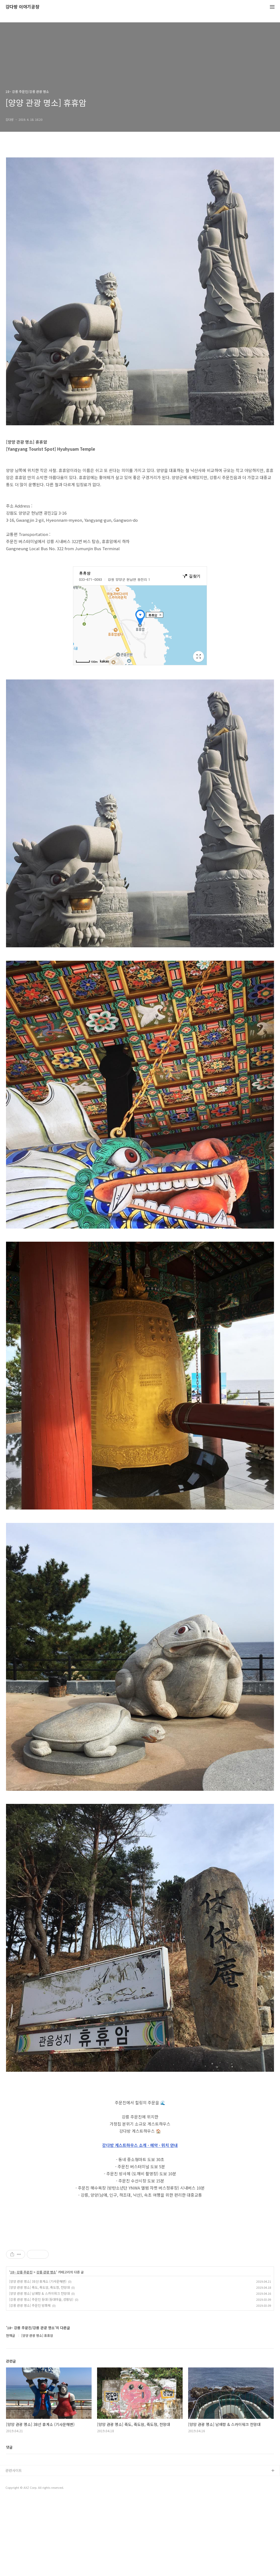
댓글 (9, 2523)
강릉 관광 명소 (46, 2348)
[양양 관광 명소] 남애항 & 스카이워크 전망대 (39, 2369)
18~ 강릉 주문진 (21, 2348)
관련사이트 (13, 2546)
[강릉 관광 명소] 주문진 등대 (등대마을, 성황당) (41, 2375)
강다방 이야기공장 (22, 7)
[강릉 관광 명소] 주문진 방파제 (30, 2381)
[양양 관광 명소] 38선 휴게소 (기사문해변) (37, 2357)
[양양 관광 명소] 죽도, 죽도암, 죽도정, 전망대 (39, 2363)
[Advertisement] (140, 2270)
